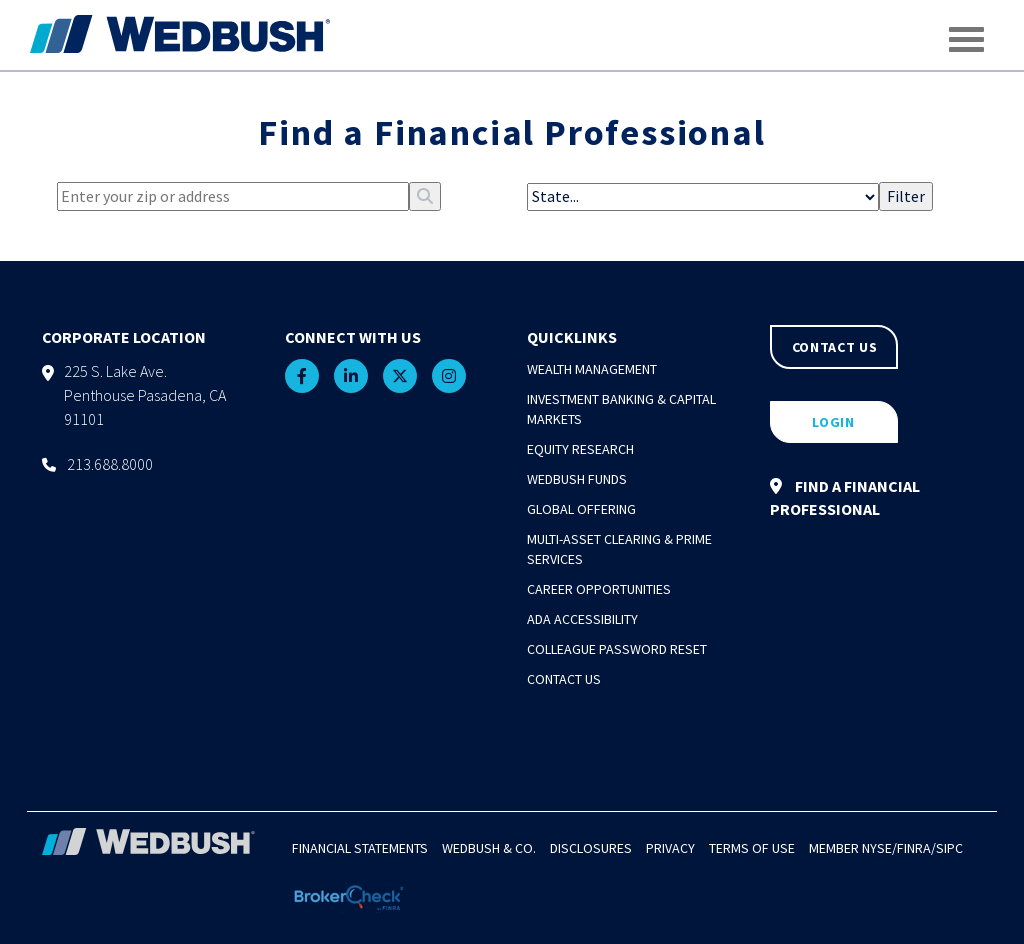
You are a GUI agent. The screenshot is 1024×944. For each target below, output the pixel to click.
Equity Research (580, 449)
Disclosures (591, 848)
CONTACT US (835, 347)
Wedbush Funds (577, 479)
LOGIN (833, 422)
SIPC (949, 848)
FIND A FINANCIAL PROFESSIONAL (845, 497)
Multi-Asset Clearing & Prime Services (619, 549)
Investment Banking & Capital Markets (621, 409)
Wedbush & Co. (489, 848)
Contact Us (564, 679)
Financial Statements (360, 848)
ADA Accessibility (582, 619)
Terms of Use (752, 848)
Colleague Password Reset (617, 649)
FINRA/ (916, 848)
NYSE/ (879, 848)
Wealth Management (592, 369)
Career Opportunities (599, 589)
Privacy (670, 848)
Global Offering (581, 509)
